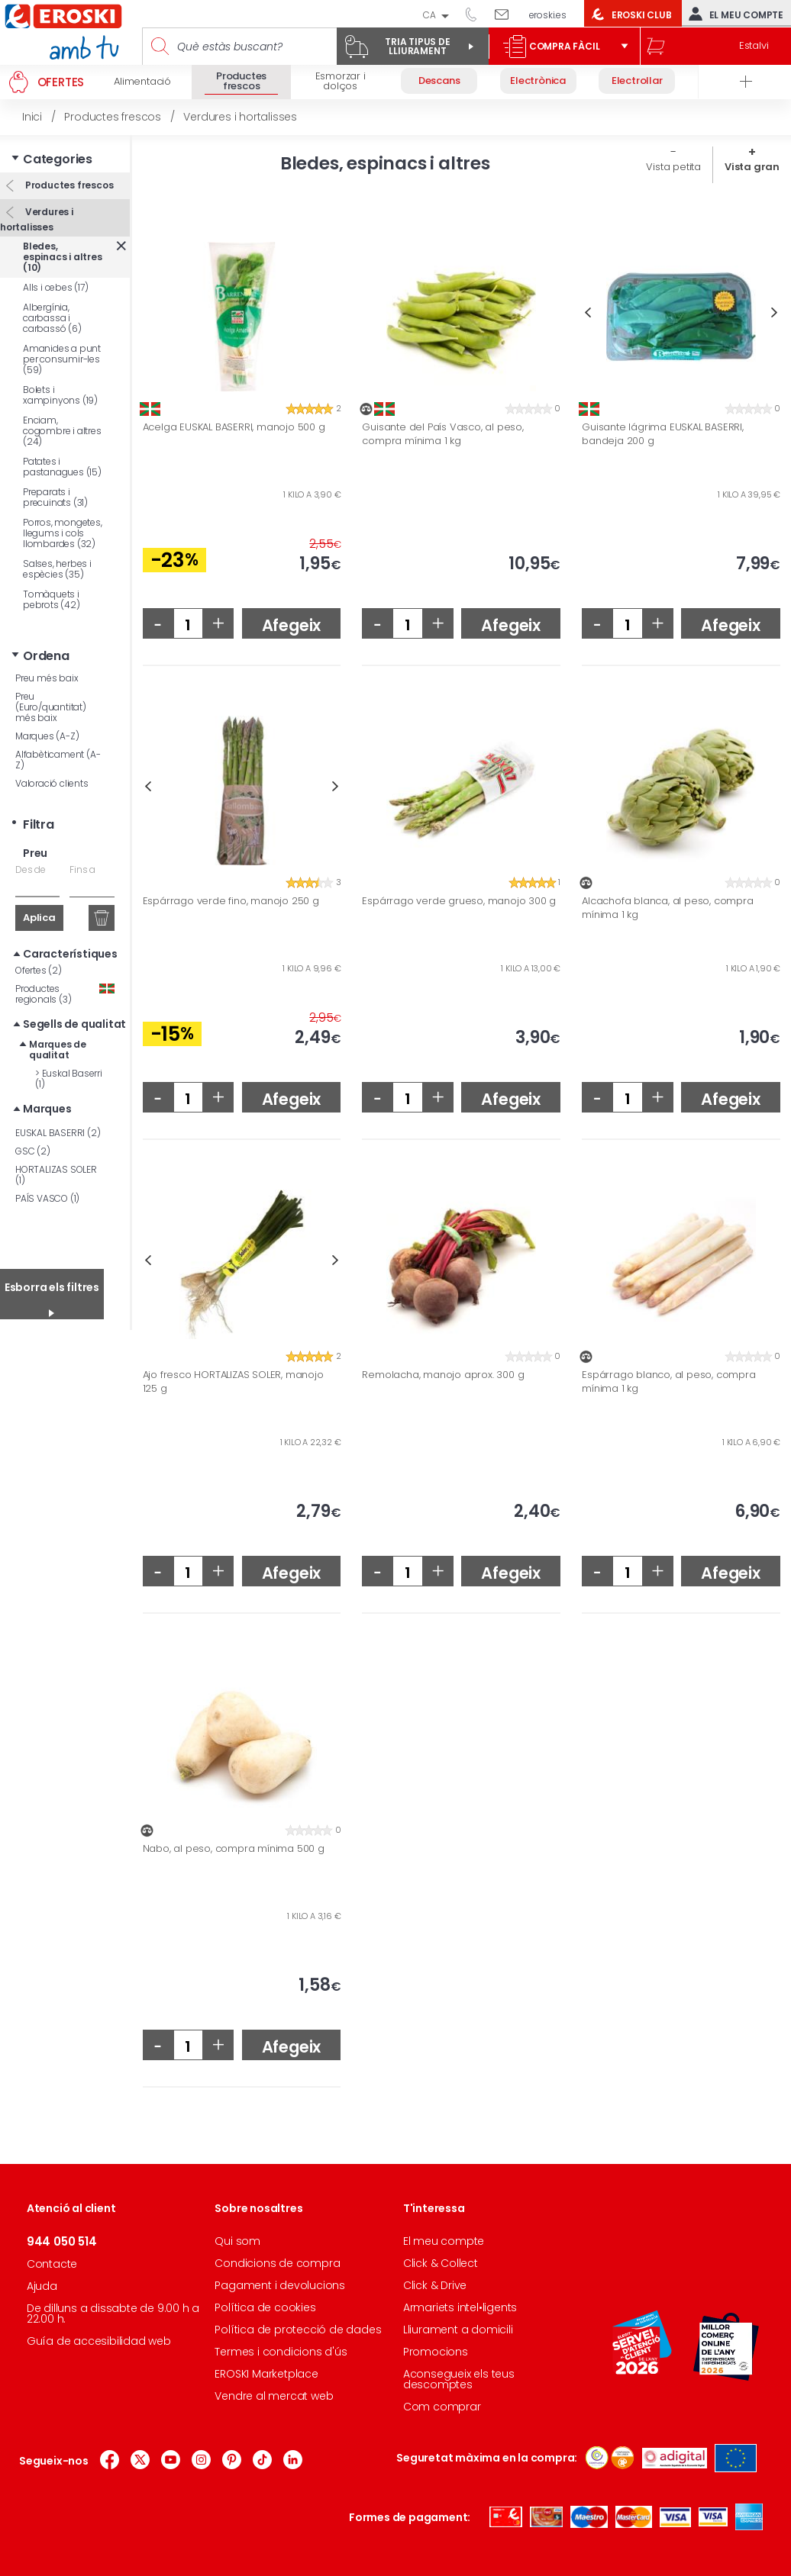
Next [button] (774, 312)
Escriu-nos (507, 13)
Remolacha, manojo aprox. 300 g (443, 1375)
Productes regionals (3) (65, 994)
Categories (57, 159)
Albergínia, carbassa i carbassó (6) (52, 318)
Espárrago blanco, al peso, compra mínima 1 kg (668, 1381)
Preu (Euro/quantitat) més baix (50, 707)
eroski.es (548, 14)
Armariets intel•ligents (460, 2307)
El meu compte (732, 13)
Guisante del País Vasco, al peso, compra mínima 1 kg (442, 433)
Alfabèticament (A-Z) (57, 759)
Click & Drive (435, 2285)
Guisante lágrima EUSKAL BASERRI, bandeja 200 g (663, 433)
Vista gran (752, 166)
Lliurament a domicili (458, 2329)
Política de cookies (265, 2307)
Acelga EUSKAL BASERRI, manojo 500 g (234, 427)
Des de (30, 869)
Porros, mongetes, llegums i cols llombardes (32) (62, 533)
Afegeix (291, 625)
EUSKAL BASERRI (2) (57, 1132)
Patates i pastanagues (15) (62, 466)
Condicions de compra (277, 2263)
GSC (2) (32, 1151)
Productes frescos (68, 185)
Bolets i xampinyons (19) (60, 395)
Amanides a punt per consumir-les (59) (62, 359)
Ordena (46, 656)
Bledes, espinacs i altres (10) (62, 257)
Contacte (52, 2264)
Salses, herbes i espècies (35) (57, 569)
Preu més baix (46, 677)
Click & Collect (440, 2263)
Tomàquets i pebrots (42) (51, 599)
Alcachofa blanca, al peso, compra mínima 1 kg (667, 907)
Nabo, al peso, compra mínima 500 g (233, 1849)
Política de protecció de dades (298, 2329)
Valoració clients (52, 783)
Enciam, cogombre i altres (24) (62, 431)
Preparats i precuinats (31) (55, 497)
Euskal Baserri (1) (68, 1078)
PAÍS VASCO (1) (47, 1198)
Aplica (39, 917)
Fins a (82, 869)
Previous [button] (587, 312)
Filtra (38, 824)
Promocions (435, 2351)
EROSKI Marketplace (266, 2373)
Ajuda (42, 2286)
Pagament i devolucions (280, 2285)
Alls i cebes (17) (56, 287)
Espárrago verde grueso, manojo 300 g (459, 901)
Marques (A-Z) (47, 735)
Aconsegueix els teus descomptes (459, 2379)
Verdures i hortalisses (36, 219)
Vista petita (673, 166)
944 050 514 (476, 13)
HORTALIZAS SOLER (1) (56, 1175)
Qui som (237, 2241)
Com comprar (442, 2406)
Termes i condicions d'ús (281, 2351)
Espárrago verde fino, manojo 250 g (231, 901)
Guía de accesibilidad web (99, 2341)
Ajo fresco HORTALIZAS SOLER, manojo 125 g (233, 1381)
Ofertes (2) (38, 970)
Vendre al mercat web (274, 2396)
